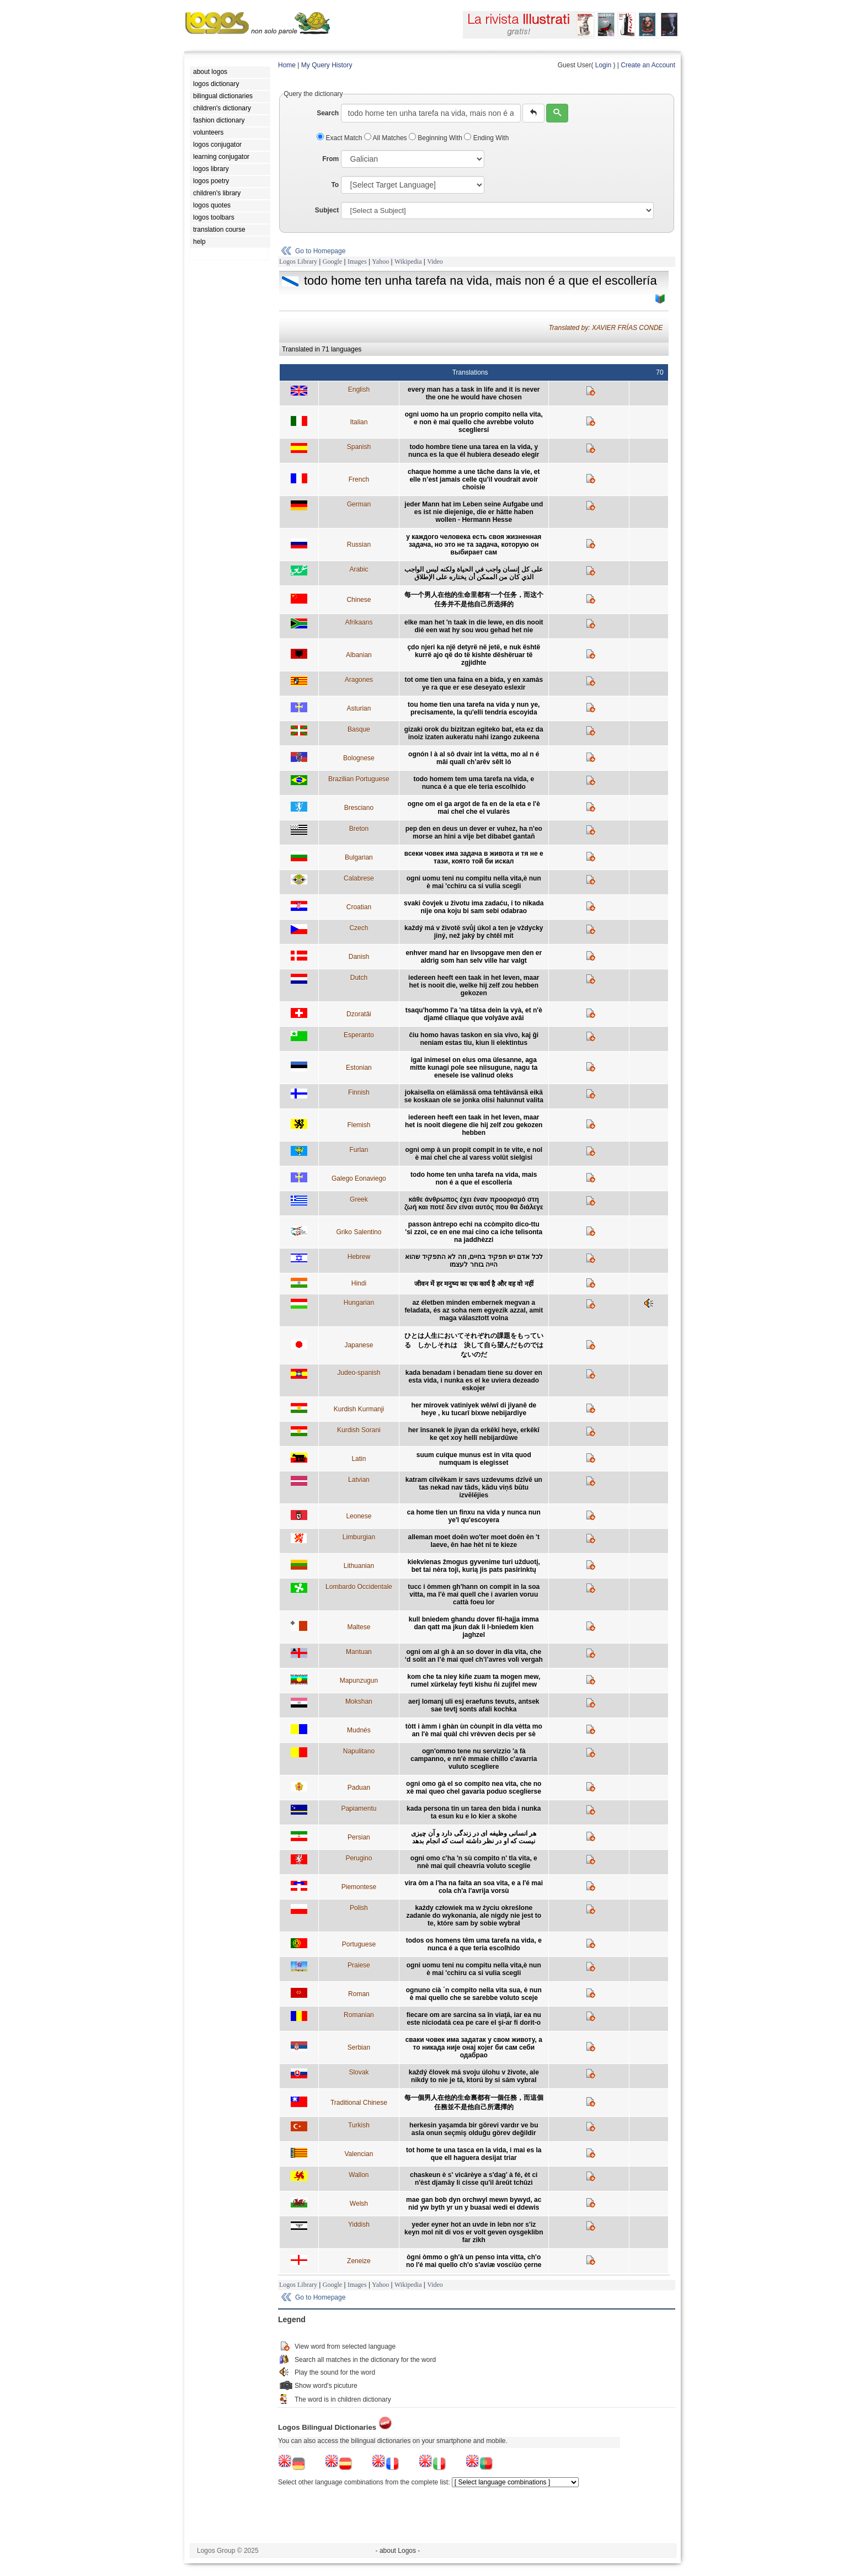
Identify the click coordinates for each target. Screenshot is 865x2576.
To (335, 185)
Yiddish (359, 2224)
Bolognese (359, 758)
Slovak (359, 2072)
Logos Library (298, 261)
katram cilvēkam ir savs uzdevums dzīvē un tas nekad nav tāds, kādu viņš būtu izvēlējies (473, 1487)
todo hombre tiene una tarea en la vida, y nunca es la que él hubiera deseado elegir (473, 450)
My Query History (327, 65)
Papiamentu (358, 1808)
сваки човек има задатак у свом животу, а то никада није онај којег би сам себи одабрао (473, 2047)
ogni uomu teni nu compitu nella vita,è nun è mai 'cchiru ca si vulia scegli (474, 882)
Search (328, 113)
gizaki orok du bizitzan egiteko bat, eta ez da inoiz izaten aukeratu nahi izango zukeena (473, 733)
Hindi (358, 1283)
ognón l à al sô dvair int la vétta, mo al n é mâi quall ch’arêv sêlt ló (473, 758)
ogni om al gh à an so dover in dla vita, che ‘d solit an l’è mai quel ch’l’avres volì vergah (474, 1655)
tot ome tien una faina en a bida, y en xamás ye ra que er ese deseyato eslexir (473, 683)
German (359, 504)
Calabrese (359, 878)
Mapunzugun (359, 1680)
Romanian (359, 2015)
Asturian (358, 708)
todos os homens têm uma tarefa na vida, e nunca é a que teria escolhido (474, 1944)
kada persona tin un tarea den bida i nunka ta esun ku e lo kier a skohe (474, 1812)
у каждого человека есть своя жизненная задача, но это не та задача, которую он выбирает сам (473, 544)
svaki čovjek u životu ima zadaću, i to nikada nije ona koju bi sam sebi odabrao (473, 907)
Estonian (359, 1067)
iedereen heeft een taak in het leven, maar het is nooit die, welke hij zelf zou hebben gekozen (473, 985)
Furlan (358, 1150)
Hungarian (359, 1302)
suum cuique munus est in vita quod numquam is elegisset (474, 1458)
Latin (358, 1459)
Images (357, 261)
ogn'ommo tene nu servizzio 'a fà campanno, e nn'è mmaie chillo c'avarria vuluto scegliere (473, 1758)
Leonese (358, 1516)
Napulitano (359, 1751)
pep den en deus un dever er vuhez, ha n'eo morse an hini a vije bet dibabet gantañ (473, 832)
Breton (359, 829)
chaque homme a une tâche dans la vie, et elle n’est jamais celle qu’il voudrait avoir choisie (474, 479)
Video (435, 261)
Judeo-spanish (358, 1373)
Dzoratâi (358, 1014)
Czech (358, 928)
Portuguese (359, 1944)
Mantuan (359, 1652)
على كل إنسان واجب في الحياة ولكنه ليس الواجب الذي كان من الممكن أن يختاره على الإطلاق (473, 573)
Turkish (359, 2125)
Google (332, 261)
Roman (359, 1994)
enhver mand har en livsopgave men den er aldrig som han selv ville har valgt (473, 956)
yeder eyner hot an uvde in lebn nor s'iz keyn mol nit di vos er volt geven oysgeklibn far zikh (473, 2232)
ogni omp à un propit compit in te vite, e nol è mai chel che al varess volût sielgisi (473, 1153)
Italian (358, 422)
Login (603, 65)
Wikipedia (408, 261)
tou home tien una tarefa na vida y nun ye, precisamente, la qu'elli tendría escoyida (474, 708)
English (359, 389)
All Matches (386, 138)
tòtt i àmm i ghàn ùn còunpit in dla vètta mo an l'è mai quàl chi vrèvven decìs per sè (473, 1730)
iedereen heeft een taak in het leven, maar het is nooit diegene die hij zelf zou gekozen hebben (473, 1125)
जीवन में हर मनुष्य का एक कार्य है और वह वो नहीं (473, 1284)
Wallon (359, 2175)
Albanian (359, 655)
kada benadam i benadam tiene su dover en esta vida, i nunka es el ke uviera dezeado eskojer (473, 1380)
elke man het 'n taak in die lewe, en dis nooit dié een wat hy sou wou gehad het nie (473, 626)
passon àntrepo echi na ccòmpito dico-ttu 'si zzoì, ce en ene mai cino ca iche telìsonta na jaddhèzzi (473, 1232)
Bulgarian (359, 857)
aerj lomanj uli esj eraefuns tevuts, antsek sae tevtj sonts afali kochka (473, 1705)
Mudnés (359, 1730)
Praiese (359, 1965)
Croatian (358, 907)
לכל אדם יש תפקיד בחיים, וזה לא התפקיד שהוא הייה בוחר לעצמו (474, 1260)
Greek (359, 1199)
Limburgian (359, 1537)
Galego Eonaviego (359, 1178)
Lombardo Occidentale (358, 1587)
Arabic (358, 569)
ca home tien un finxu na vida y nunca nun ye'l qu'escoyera (474, 1516)
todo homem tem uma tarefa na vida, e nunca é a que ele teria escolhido (473, 783)
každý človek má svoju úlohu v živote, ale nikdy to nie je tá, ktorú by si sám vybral (474, 2076)
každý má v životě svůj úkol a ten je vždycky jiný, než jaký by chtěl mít (473, 932)
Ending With (486, 138)
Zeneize (359, 2261)
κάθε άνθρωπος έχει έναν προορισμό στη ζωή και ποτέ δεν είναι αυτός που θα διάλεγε (473, 1203)
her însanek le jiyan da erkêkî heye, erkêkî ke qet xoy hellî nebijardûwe (474, 1434)
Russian (359, 544)
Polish (359, 1908)
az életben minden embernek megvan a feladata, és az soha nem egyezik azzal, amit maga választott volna (473, 1310)
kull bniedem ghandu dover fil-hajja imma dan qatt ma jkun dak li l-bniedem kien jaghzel (474, 1627)
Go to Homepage (320, 251)
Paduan (359, 1787)
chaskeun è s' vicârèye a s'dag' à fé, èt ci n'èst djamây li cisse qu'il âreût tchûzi (473, 2178)
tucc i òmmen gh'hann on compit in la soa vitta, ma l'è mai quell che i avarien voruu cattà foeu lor (474, 1594)
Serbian (359, 2047)
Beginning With (436, 138)
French (359, 479)
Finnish (359, 1092)
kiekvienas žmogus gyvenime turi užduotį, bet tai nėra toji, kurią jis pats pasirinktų (474, 1566)
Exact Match (340, 138)
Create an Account (648, 65)
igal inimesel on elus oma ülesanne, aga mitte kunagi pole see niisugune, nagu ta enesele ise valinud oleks (473, 1067)
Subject (327, 210)
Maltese (358, 1627)
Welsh (359, 2203)
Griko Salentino (358, 1232)
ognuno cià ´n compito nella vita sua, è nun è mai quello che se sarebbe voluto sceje (474, 1994)
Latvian (359, 1480)
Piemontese (358, 1887)
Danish (359, 957)
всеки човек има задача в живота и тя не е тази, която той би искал (473, 857)
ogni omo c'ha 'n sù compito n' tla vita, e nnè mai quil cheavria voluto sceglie (473, 1862)
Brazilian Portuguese (358, 779)
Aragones (359, 680)
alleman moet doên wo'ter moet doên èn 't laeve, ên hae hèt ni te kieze (474, 1541)
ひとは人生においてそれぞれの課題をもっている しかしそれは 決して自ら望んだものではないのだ (473, 1345)
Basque (359, 729)
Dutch (358, 978)
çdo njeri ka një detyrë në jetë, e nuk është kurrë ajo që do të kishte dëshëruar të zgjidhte (473, 654)
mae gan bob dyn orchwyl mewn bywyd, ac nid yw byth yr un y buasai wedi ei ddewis (473, 2203)
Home (287, 65)
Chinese (358, 600)
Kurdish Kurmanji (359, 1409)
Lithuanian (359, 1566)
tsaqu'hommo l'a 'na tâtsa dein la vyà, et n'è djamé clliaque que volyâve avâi (473, 1014)
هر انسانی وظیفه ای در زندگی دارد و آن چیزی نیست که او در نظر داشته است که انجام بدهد (473, 1837)
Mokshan (358, 1701)
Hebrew (359, 1257)
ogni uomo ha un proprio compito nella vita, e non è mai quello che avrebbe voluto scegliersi (474, 422)
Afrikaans (358, 622)
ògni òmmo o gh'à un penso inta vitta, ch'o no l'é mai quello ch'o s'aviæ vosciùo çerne (473, 2261)
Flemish (358, 1125)
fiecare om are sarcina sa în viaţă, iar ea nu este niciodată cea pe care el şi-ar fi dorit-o (474, 2018)
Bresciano (358, 808)
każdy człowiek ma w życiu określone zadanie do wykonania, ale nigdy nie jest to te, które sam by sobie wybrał (473, 1915)
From (330, 159)
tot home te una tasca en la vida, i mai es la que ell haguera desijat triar (473, 2154)
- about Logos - (398, 2550)
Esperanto (359, 1035)
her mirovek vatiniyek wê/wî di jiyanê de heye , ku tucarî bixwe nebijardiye (473, 1409)
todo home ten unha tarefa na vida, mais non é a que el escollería (473, 1178)
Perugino (358, 1858)
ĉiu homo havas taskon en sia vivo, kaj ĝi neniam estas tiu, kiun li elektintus (473, 1039)
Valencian (358, 2154)
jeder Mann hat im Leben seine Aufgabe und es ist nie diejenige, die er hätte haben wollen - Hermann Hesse (473, 512)
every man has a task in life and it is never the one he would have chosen (474, 393)
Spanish (359, 447)
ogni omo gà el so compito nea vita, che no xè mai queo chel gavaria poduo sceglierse (473, 1787)
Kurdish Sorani (359, 1430)
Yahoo (380, 261)
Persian (359, 1837)
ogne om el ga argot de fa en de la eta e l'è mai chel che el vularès (474, 807)
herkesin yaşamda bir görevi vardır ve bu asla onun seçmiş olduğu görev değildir (473, 2129)
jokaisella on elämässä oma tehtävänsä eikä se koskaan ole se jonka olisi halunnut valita (473, 1096)
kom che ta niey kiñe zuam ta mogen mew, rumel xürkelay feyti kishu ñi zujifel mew (473, 1680)
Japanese (358, 1345)
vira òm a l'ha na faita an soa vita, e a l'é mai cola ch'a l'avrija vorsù (474, 1887)
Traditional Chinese (358, 2102)
